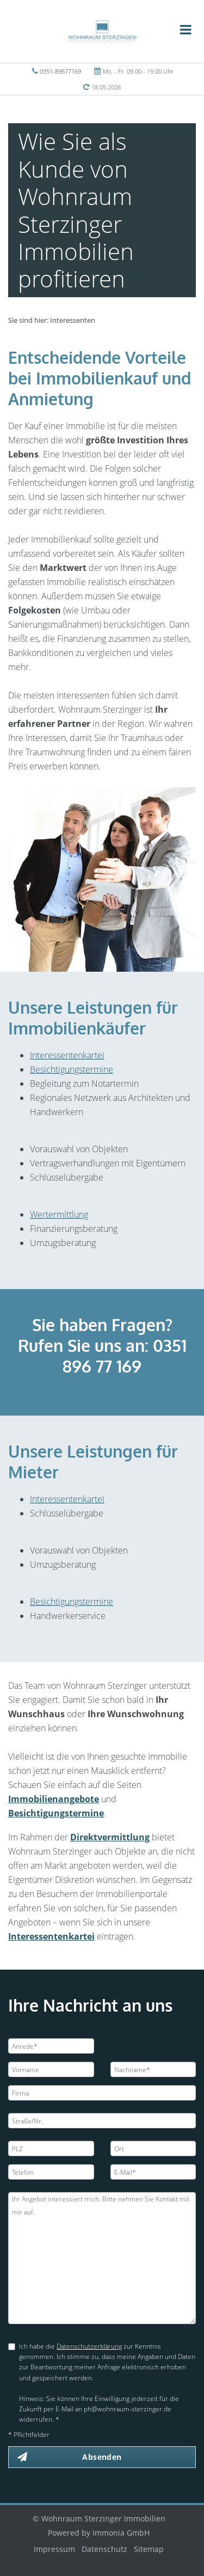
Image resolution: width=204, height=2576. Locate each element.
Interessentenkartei (67, 1055)
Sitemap (149, 2549)
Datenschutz (104, 2549)
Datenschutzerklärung (89, 2346)
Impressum (54, 2549)
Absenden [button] (101, 2457)
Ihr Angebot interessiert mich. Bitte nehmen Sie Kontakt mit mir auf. (102, 2258)
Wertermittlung (59, 1214)
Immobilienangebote (53, 1799)
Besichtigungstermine (71, 1069)
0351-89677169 (60, 71)
